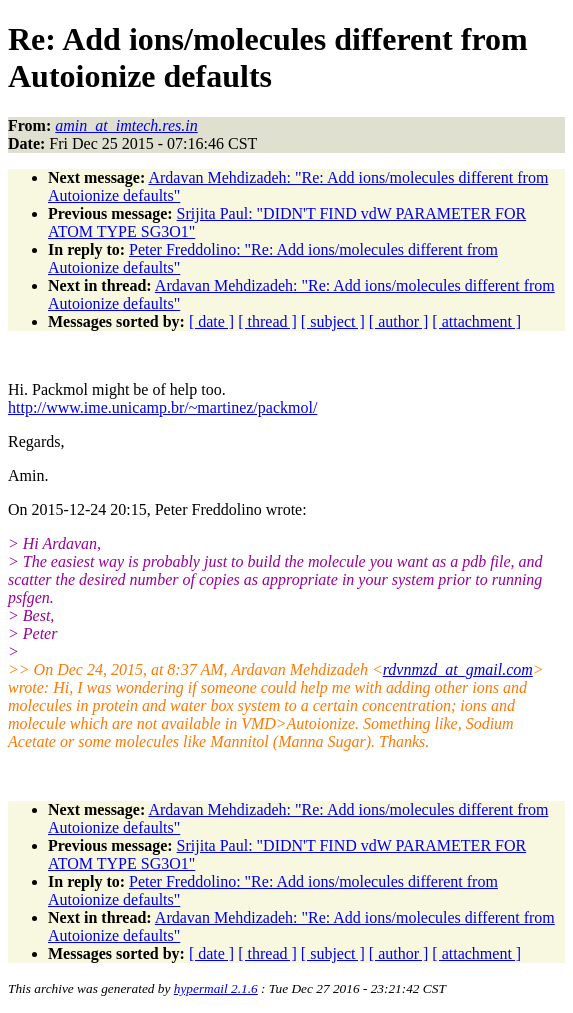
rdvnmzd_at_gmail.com (458, 669)
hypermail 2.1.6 (216, 988)
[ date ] (211, 321)
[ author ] (399, 321)
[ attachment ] (476, 321)
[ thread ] (267, 321)
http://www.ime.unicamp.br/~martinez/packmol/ (162, 407)
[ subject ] (333, 321)
